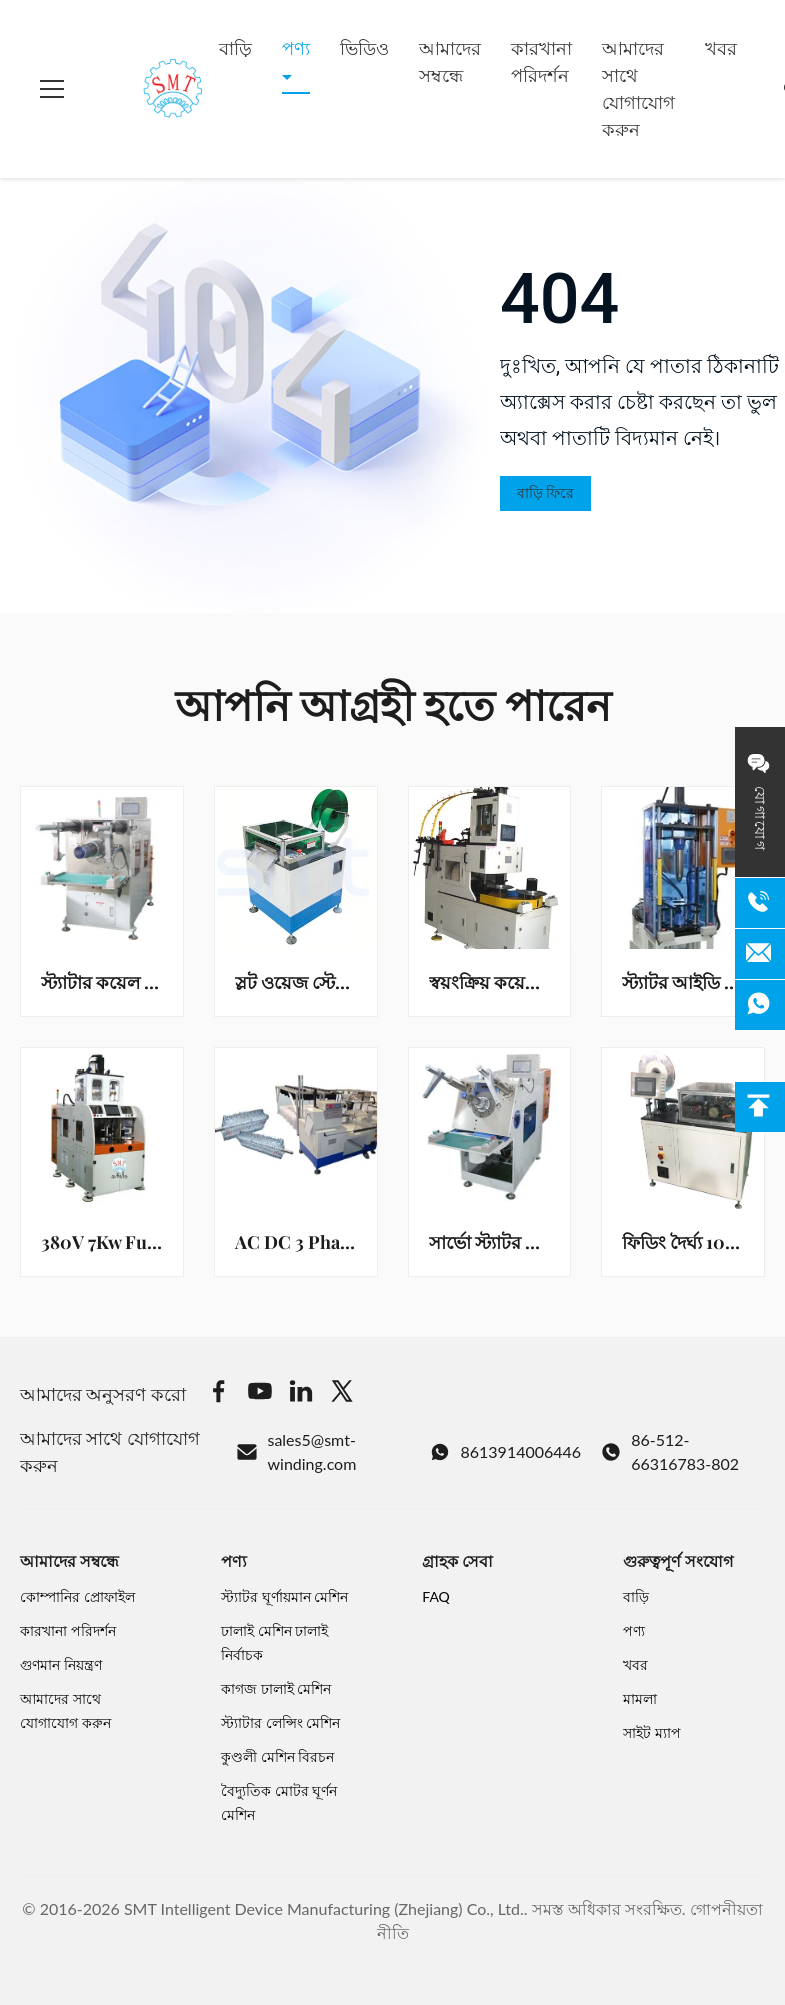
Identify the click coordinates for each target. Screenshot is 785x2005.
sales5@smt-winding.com (296, 1451)
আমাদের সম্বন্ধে (450, 61)
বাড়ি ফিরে (545, 493)
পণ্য (296, 48)
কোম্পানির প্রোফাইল (77, 1596)
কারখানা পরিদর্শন (541, 61)
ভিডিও (364, 48)
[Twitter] (342, 1394)
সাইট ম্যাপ (652, 1732)
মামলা (640, 1698)
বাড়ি (235, 48)
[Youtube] (260, 1394)
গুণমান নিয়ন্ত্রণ (61, 1664)
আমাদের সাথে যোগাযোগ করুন (638, 88)
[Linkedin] (301, 1394)
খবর (721, 48)
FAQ (436, 1596)
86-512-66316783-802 (670, 1451)
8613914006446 (505, 1452)
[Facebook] (219, 1394)
